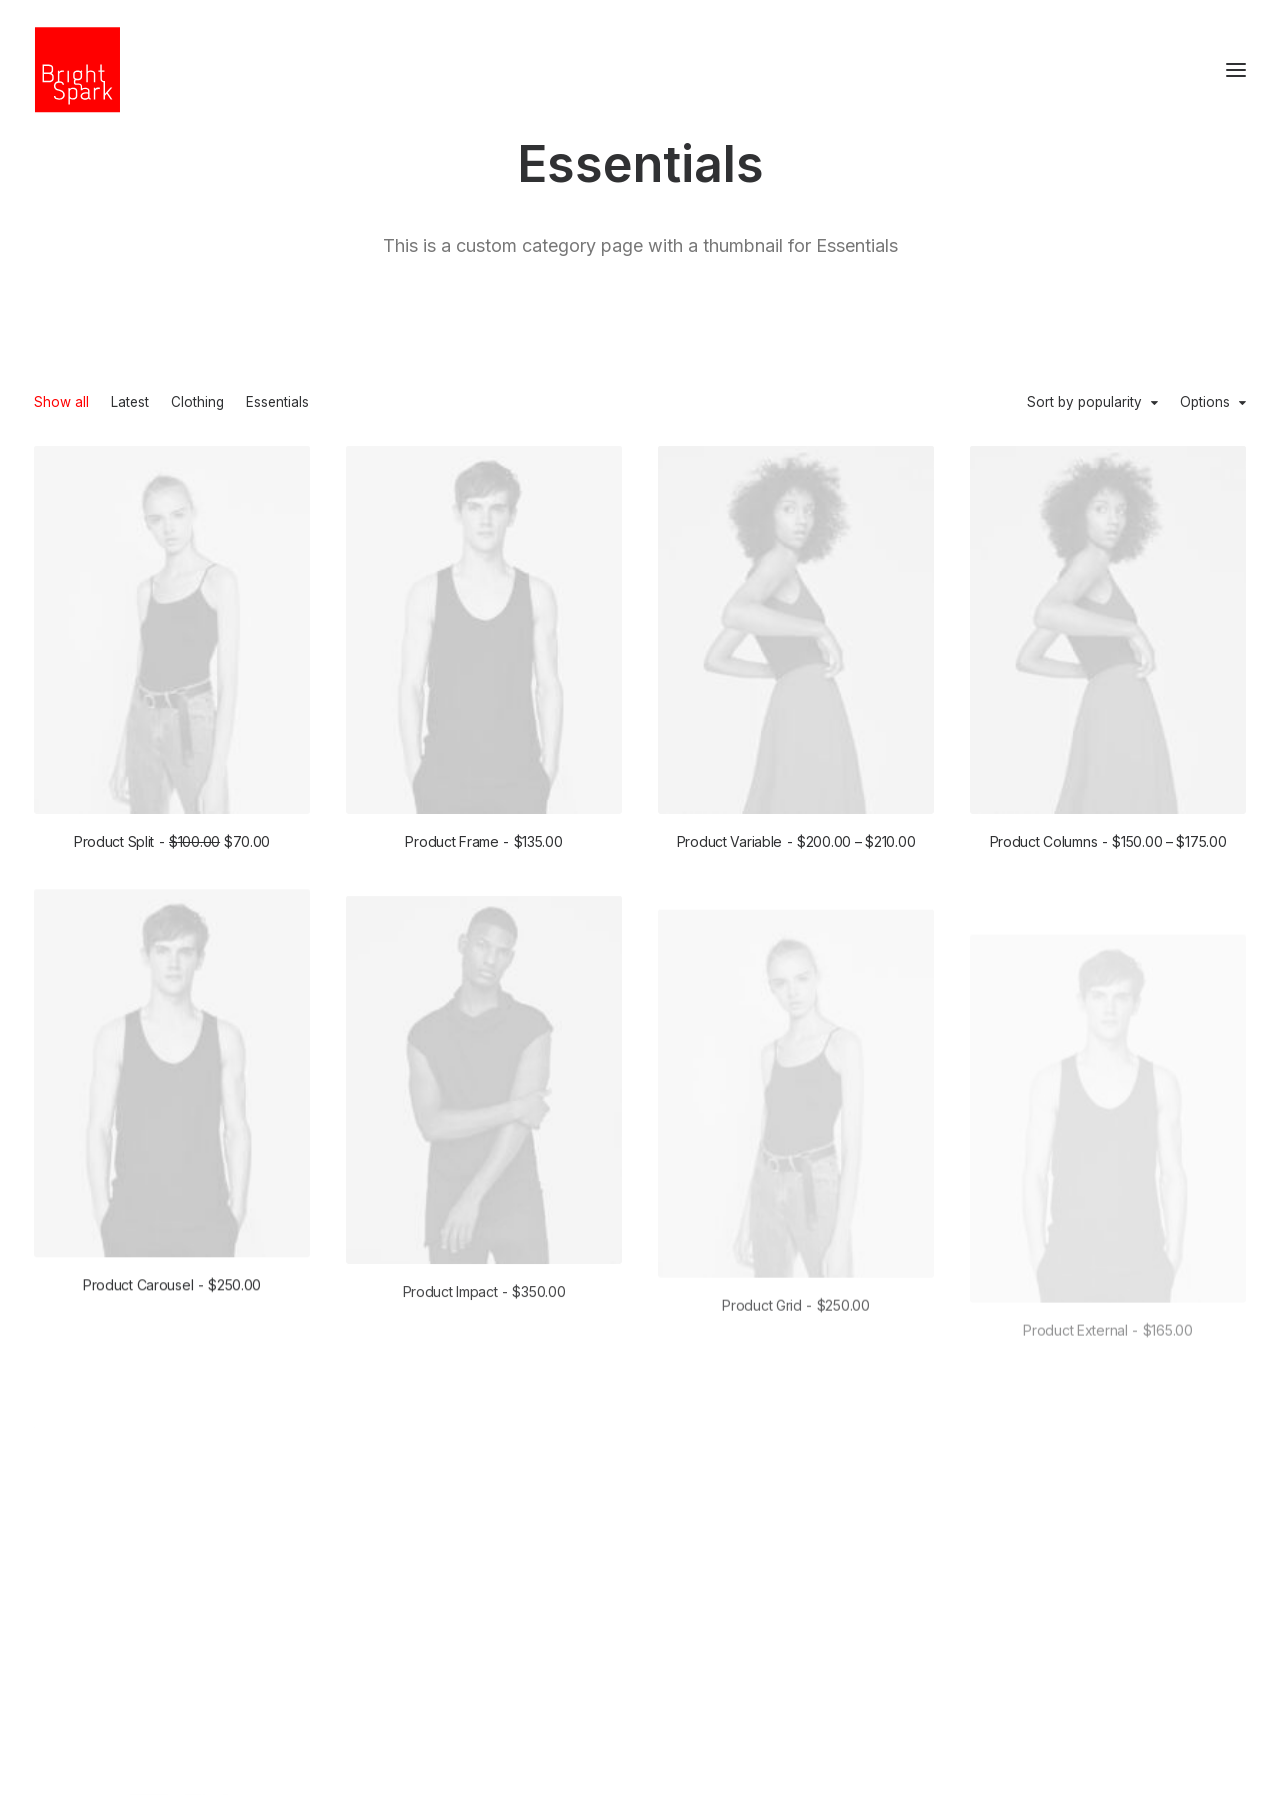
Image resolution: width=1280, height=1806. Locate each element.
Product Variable (796, 841)
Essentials (277, 403)
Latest (130, 403)
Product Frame (483, 841)
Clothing (197, 403)
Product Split (172, 841)
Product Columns (1108, 845)
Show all (61, 403)
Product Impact (484, 1359)
